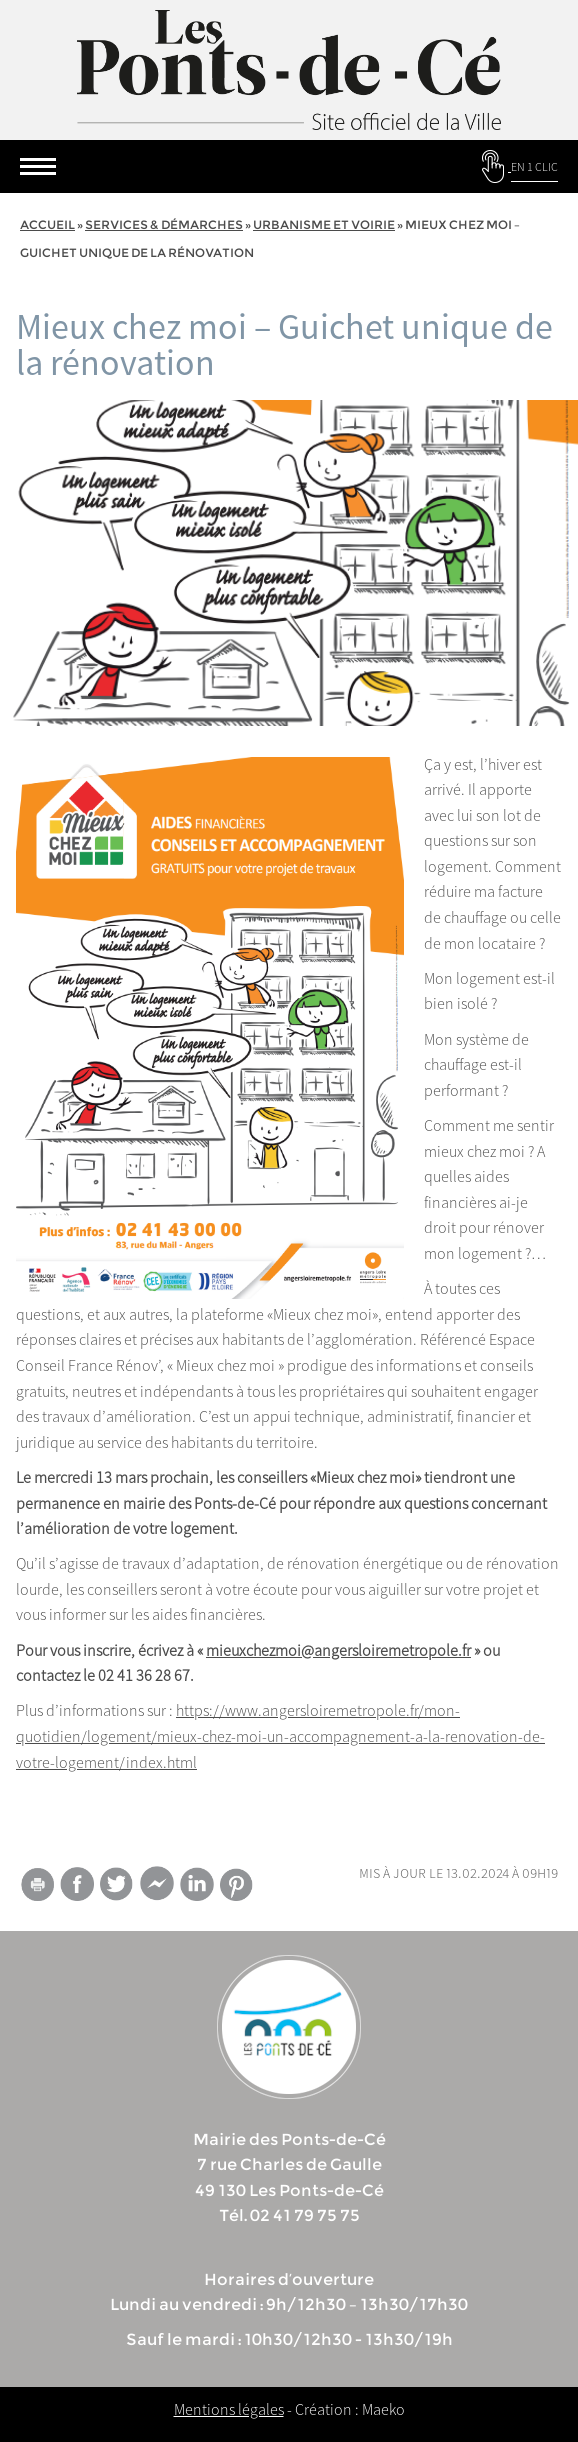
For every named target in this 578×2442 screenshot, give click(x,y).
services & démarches (164, 224)
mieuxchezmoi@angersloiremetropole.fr (338, 1650)
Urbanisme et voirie (324, 224)
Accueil (47, 224)
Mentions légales (229, 2409)
